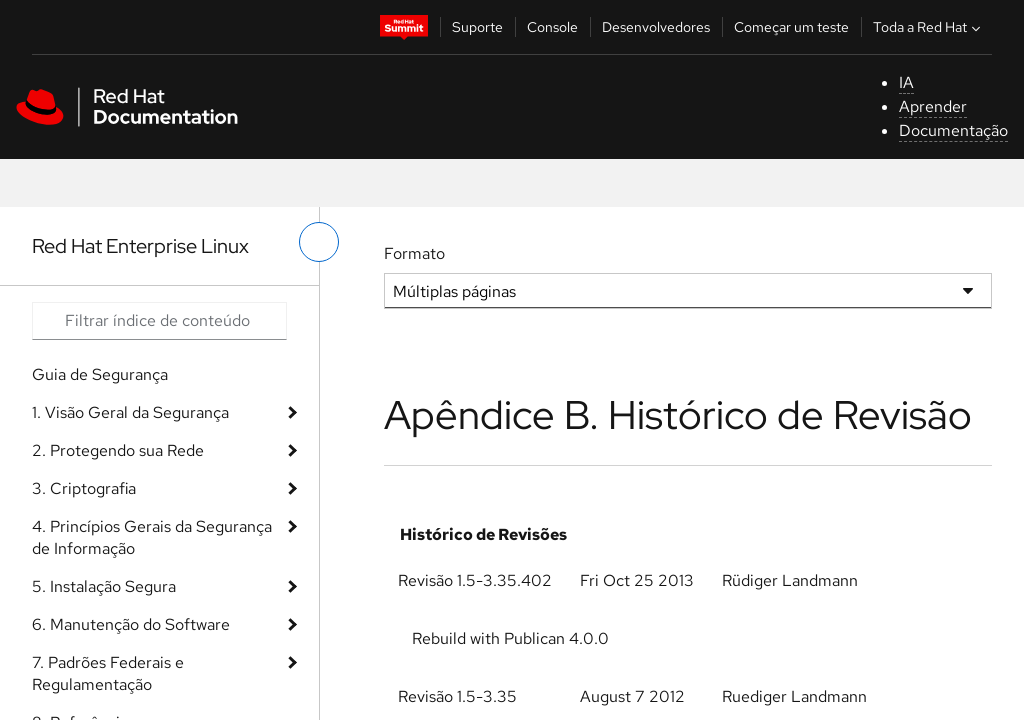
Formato (414, 253)
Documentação (953, 130)
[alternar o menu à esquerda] (319, 242)
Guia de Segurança (100, 374)
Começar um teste (791, 27)
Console (552, 27)
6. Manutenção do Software (131, 624)
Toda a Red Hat (929, 27)
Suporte (477, 27)
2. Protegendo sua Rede (118, 450)
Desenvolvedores (656, 27)
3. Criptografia (84, 488)
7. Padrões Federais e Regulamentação (108, 673)
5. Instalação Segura (104, 586)
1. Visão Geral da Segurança (130, 412)
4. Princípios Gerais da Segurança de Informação (152, 537)
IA (906, 82)
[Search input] (159, 321)
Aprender (933, 106)
